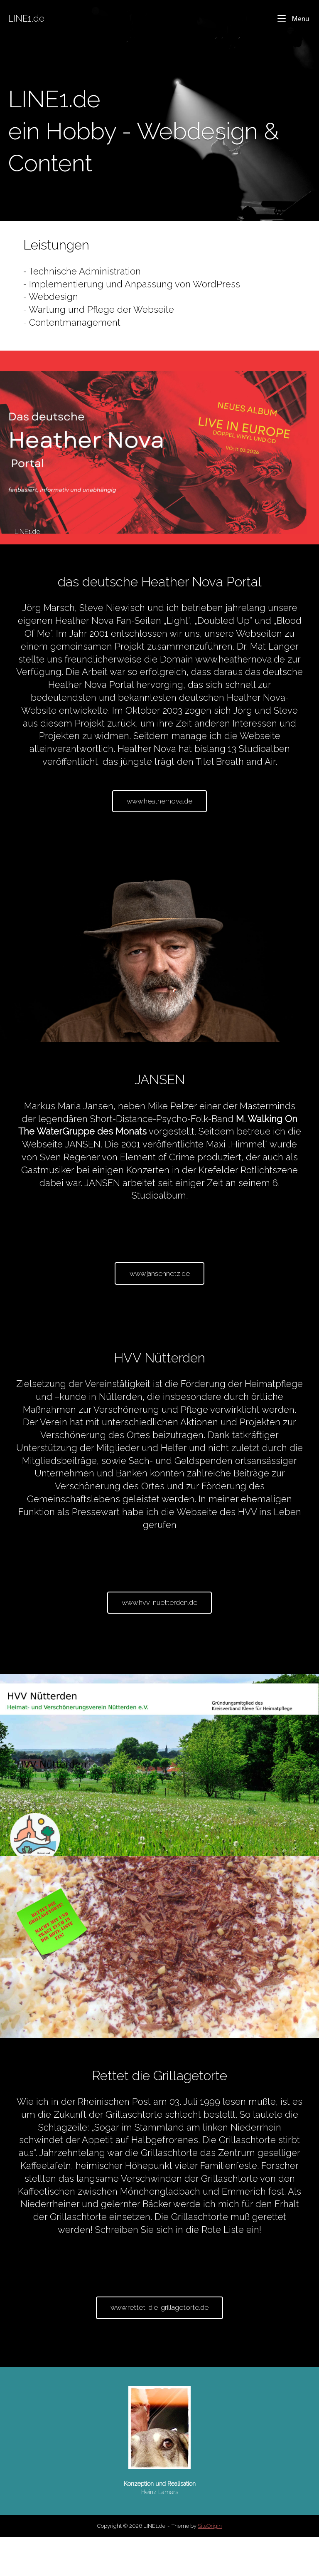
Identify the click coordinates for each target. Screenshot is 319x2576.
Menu (293, 18)
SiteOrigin (210, 2565)
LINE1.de (26, 18)
